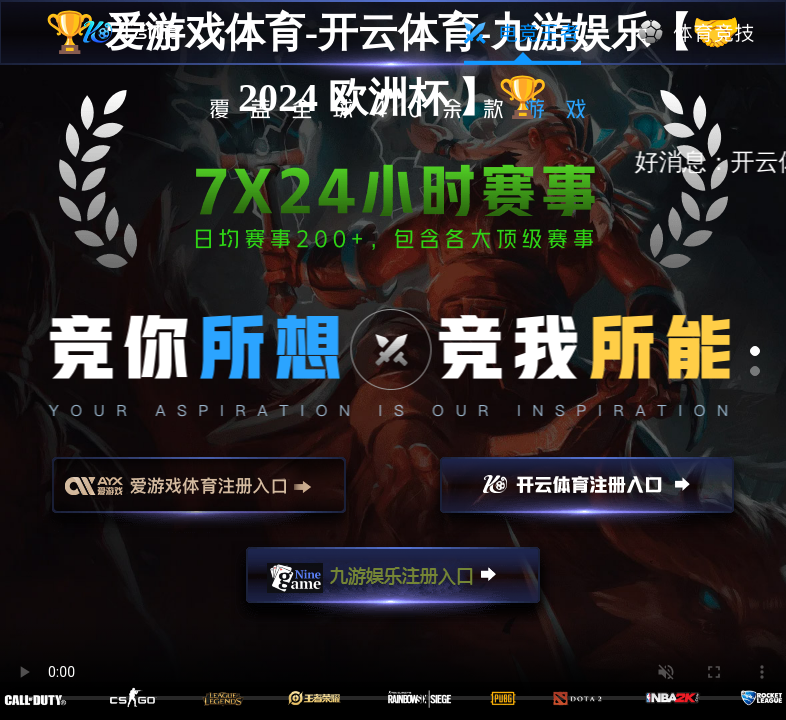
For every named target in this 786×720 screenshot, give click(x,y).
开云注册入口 (587, 494)
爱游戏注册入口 (199, 494)
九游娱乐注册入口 (393, 584)
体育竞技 (697, 33)
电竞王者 (522, 33)
